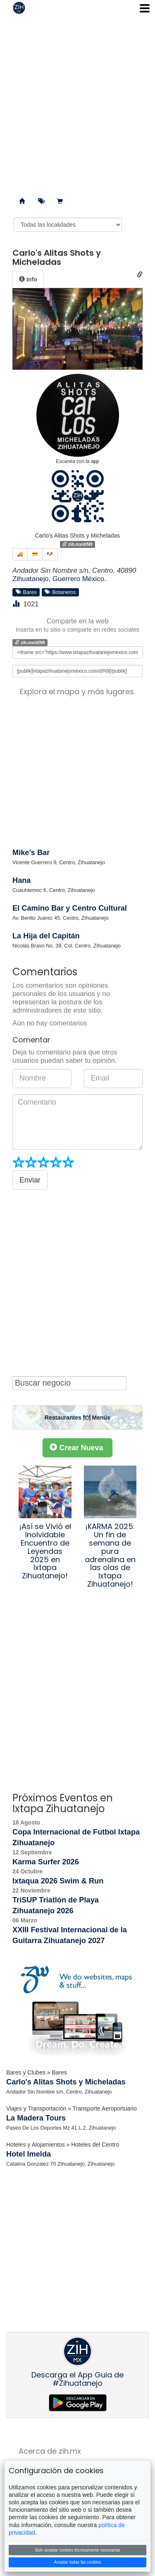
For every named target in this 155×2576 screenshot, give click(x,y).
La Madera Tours (36, 2118)
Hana (21, 880)
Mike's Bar (31, 852)
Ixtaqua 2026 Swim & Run (57, 1881)
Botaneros (60, 592)
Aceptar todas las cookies (77, 2562)
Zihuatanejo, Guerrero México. (59, 579)
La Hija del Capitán (46, 936)
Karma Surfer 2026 (45, 1862)
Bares (26, 592)
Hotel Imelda (28, 2154)
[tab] (28, 279)
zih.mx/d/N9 (77, 544)
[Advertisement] (77, 102)
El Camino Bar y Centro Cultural (69, 908)
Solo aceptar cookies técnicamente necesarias (77, 2550)
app (95, 461)
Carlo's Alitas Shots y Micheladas (66, 2082)
